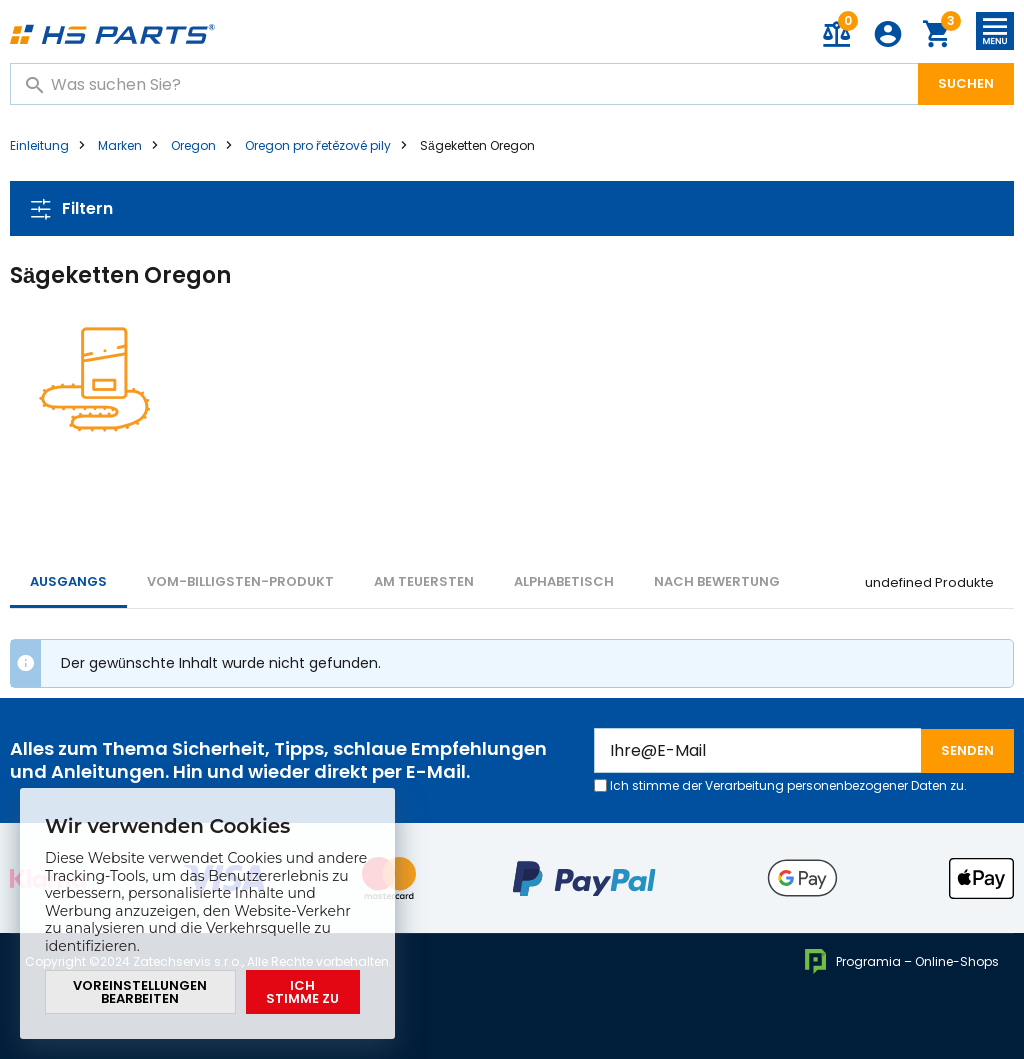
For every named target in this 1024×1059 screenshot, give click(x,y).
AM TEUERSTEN (424, 581)
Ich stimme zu (302, 992)
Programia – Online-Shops (902, 961)
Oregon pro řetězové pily (318, 145)
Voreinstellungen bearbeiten (140, 992)
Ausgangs (68, 581)
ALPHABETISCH (564, 581)
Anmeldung (888, 34)
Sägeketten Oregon (477, 145)
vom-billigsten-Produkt (240, 581)
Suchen (966, 83)
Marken (120, 145)
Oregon (193, 145)
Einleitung (39, 145)
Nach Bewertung (717, 581)
